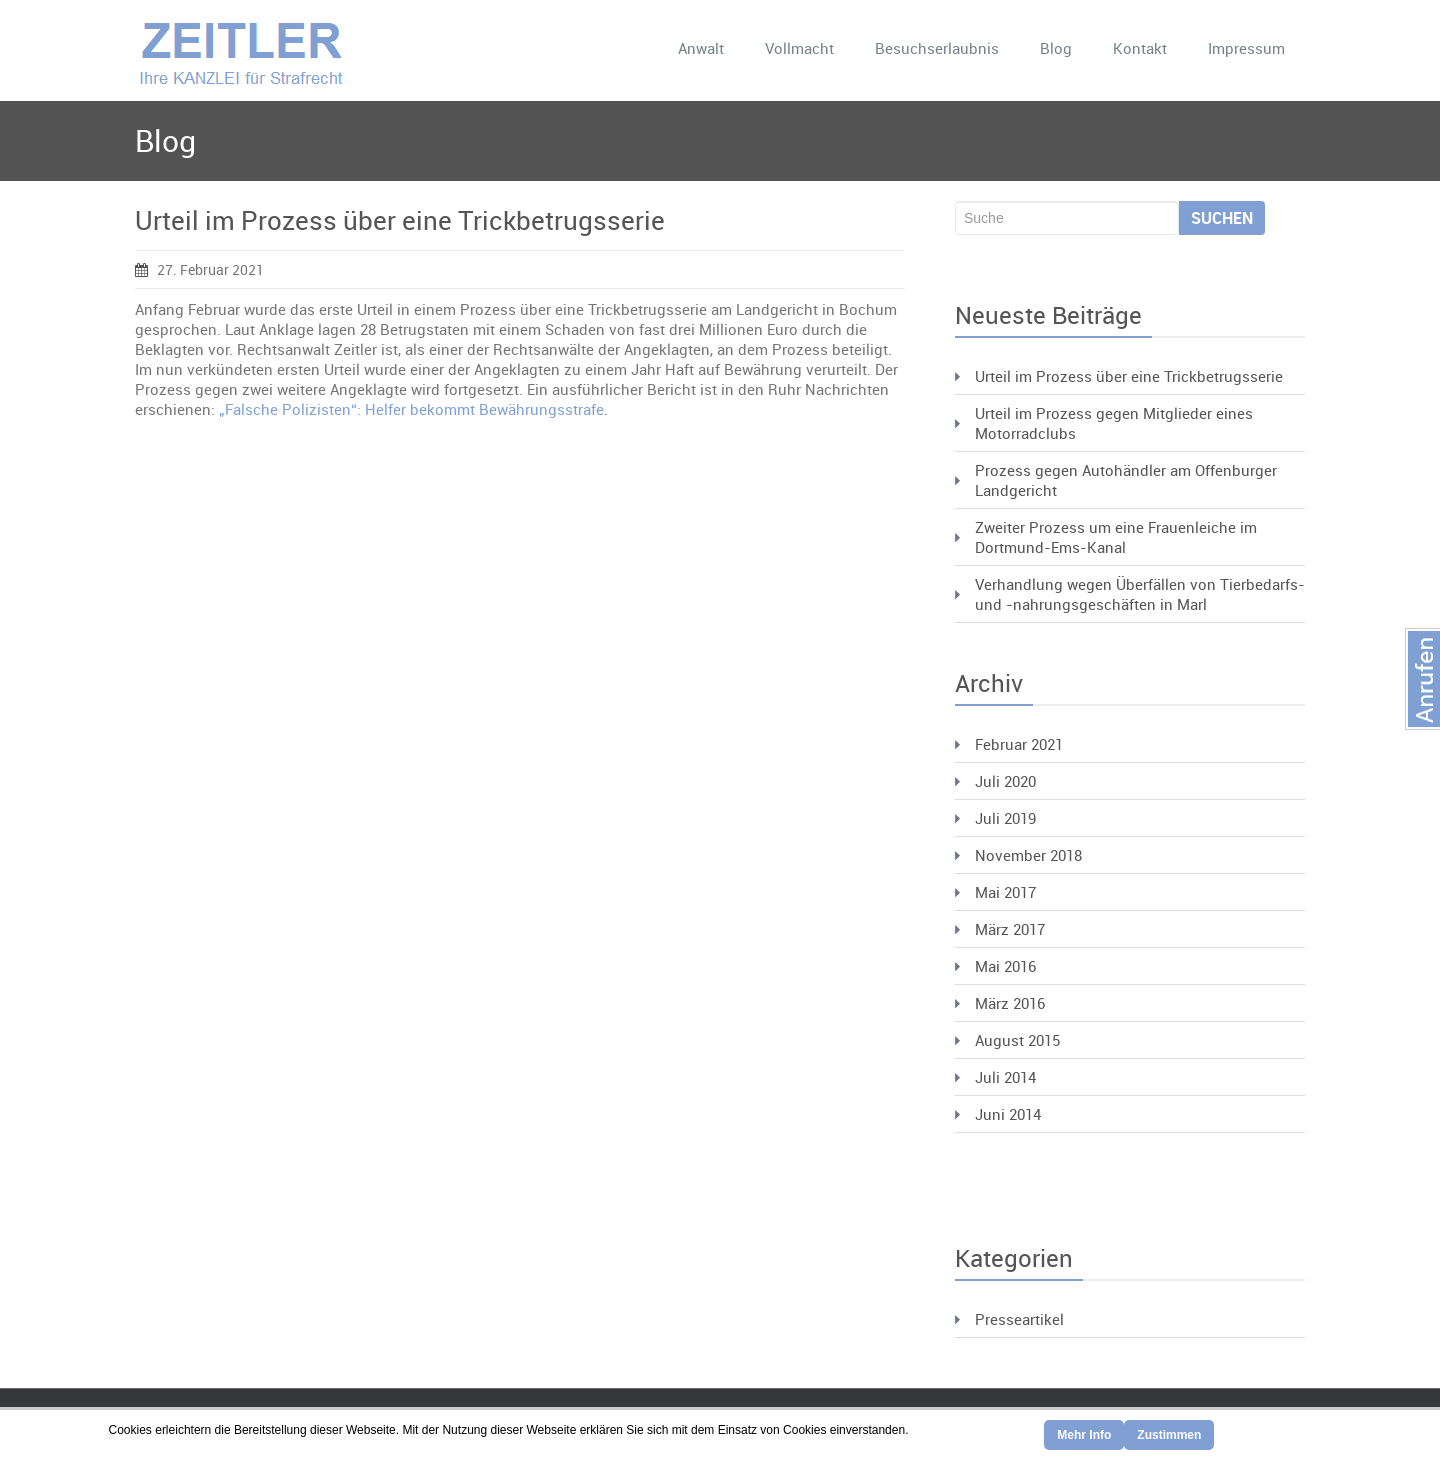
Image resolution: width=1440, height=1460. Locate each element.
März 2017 (1010, 929)
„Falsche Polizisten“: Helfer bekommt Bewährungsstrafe (411, 409)
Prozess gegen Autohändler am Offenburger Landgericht (1126, 480)
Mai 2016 (1005, 966)
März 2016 (1010, 1003)
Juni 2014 (1008, 1114)
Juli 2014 (1005, 1077)
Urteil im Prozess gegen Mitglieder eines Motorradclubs (1114, 423)
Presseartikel (1019, 1319)
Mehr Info (1084, 1435)
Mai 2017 (1005, 892)
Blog (1056, 48)
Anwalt (701, 48)
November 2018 (1028, 855)
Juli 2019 (1005, 818)
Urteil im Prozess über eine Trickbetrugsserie (400, 220)
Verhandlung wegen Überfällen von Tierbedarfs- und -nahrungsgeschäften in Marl (1140, 594)
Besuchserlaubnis (937, 48)
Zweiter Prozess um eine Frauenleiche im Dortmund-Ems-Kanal (1116, 537)
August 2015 (1017, 1040)
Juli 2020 (1005, 781)
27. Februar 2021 (199, 269)
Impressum (1246, 48)
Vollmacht (799, 48)
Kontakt (1140, 48)
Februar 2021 (1019, 744)
